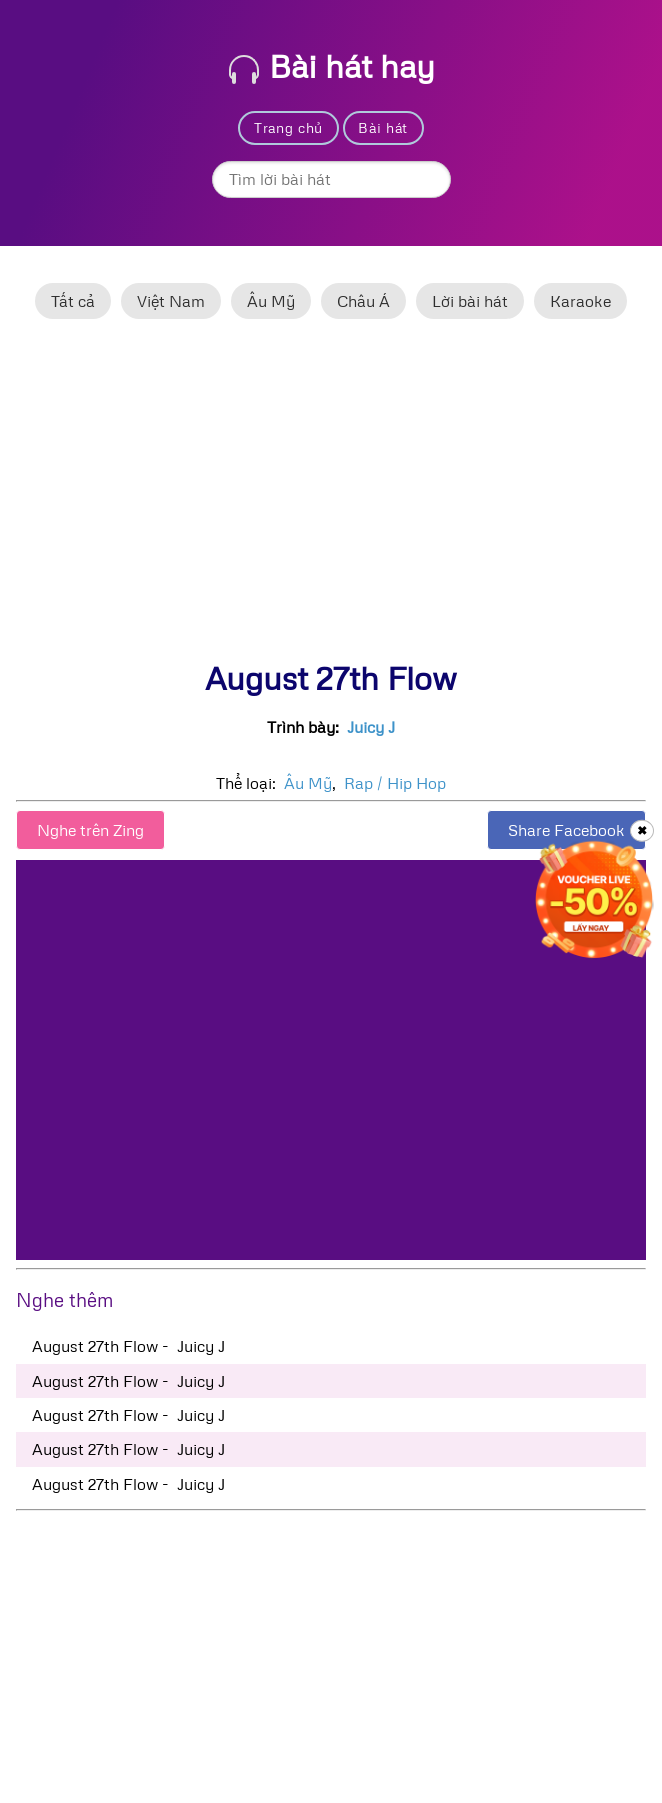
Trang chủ (288, 127)
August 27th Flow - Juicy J (128, 1346)
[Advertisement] (331, 499)
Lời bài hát (470, 301)
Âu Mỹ (271, 301)
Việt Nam (171, 301)
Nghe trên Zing (90, 830)
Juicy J (371, 727)
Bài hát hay (332, 65)
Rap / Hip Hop (395, 783)
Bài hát (383, 127)
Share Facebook (566, 830)
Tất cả (73, 301)
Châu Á (363, 301)
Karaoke (580, 301)
